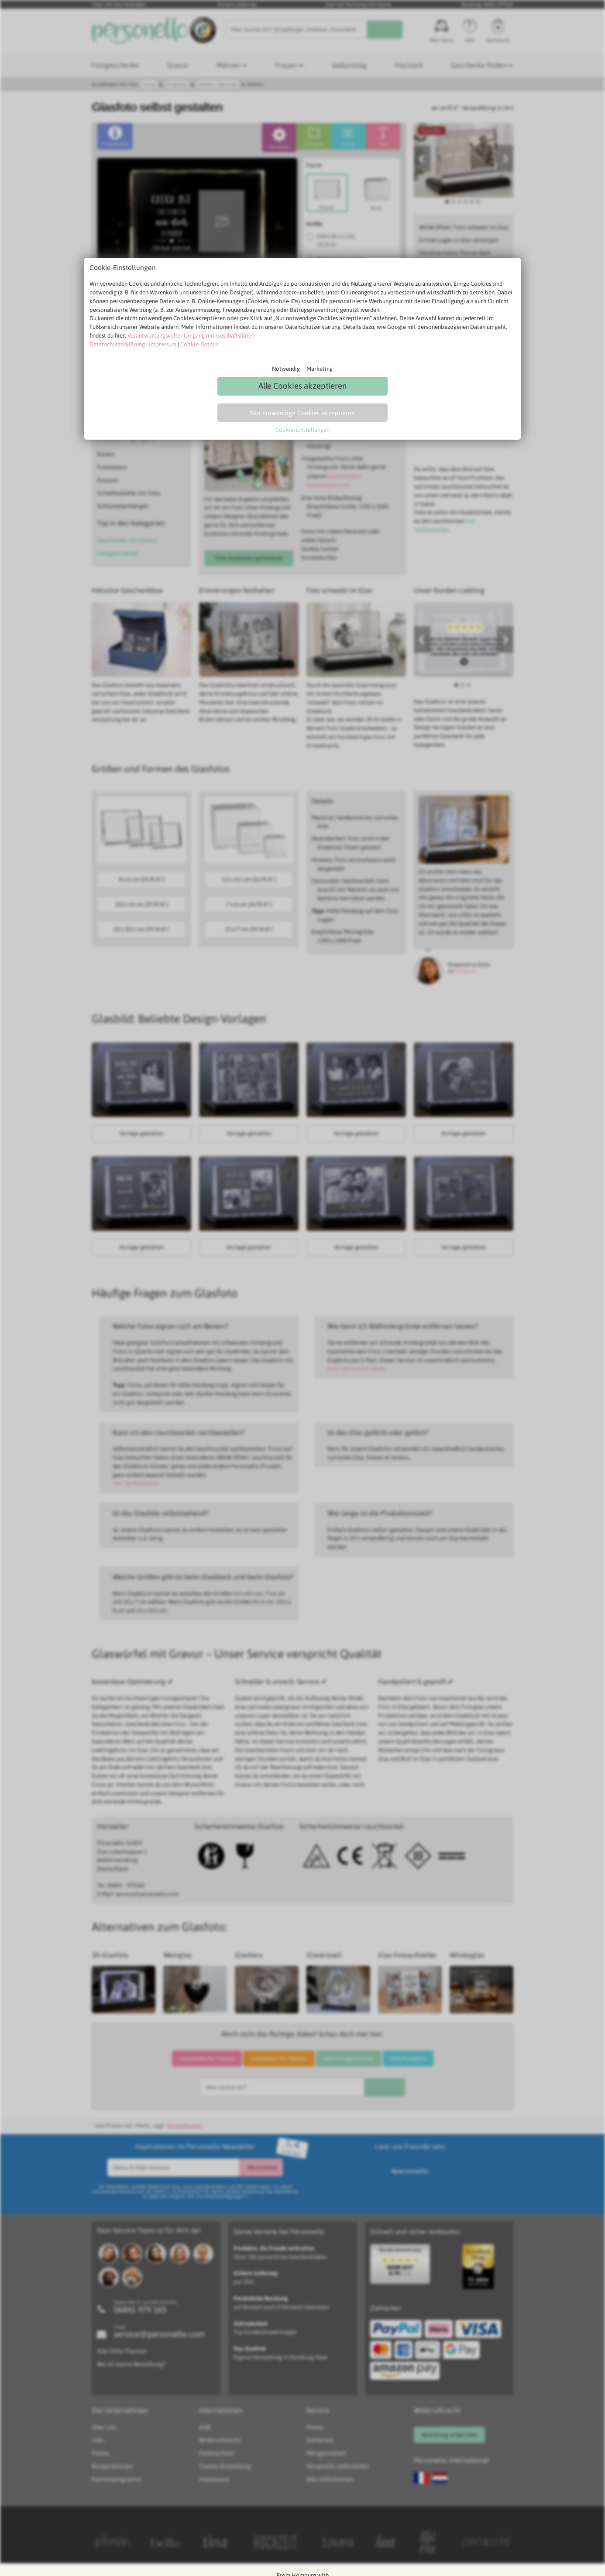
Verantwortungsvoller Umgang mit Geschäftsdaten (190, 335)
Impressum (162, 344)
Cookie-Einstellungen (302, 430)
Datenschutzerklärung (117, 344)
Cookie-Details (199, 344)
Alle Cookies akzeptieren (302, 385)
